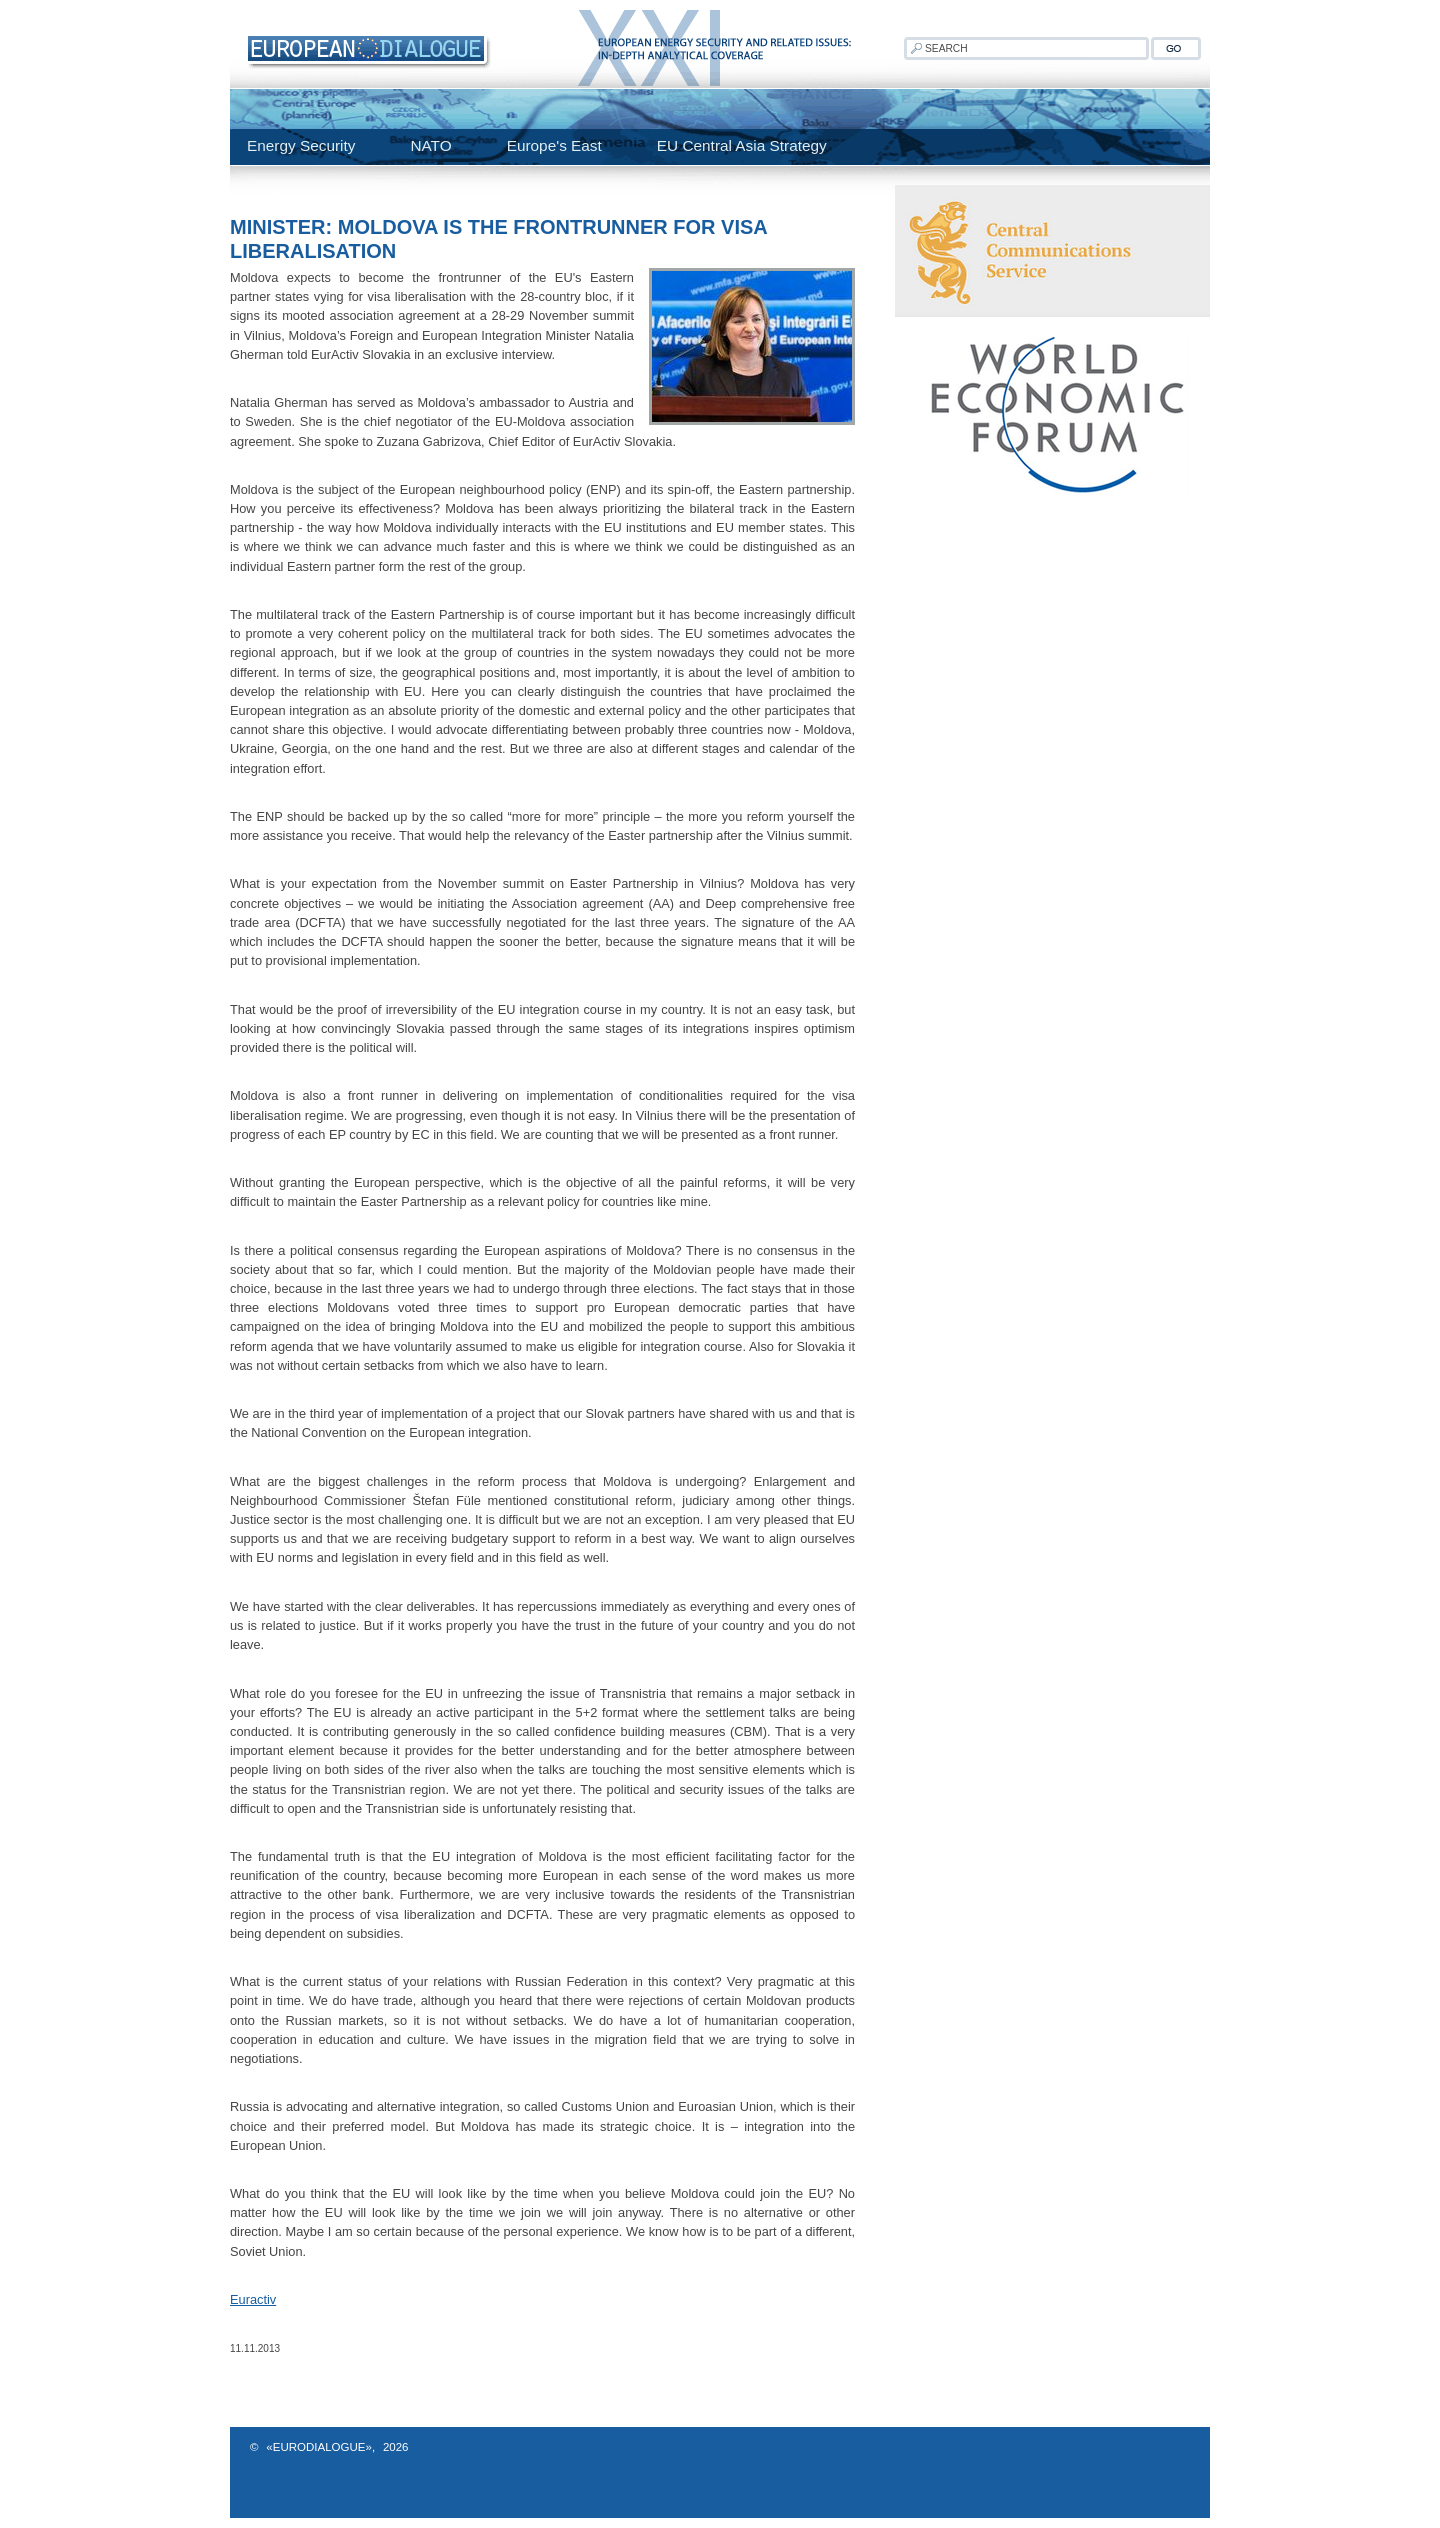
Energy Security (301, 145)
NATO (430, 145)
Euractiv (253, 2299)
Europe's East (554, 145)
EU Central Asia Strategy (742, 145)
